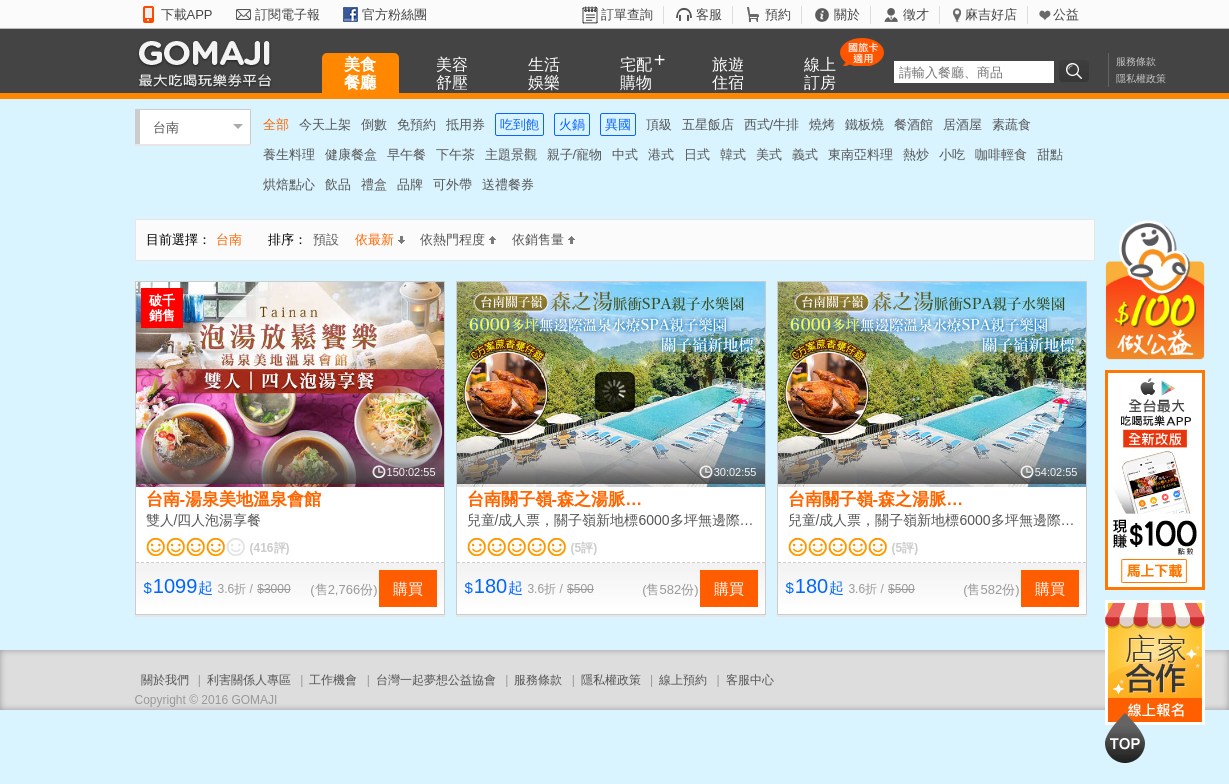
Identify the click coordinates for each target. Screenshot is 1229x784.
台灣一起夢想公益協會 (436, 680)
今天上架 (325, 124)
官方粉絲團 (394, 14)
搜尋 (1077, 71)
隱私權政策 (1141, 78)
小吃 (952, 154)
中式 (625, 154)
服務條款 (1136, 61)
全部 (276, 124)
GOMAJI (210, 62)
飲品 (338, 184)
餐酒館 (913, 124)
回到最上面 (1125, 738)
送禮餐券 (508, 184)
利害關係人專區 (249, 680)
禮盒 (374, 184)
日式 (697, 154)
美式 (769, 154)
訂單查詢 (627, 14)
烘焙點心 (289, 184)
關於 (847, 14)
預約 (778, 14)
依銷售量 (543, 239)
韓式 (733, 154)
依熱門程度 (458, 239)
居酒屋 (962, 124)
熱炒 (916, 154)
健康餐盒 (351, 154)
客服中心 (750, 680)
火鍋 (572, 124)
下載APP (187, 14)
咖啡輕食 (1001, 154)
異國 (618, 124)
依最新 (380, 239)
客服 (709, 14)
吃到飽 (519, 124)
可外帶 (452, 184)
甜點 (1050, 154)
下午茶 (455, 154)
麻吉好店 (991, 14)
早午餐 (406, 154)
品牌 (410, 184)
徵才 (916, 14)
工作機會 (333, 680)
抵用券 (465, 124)
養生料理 (289, 154)
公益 (1066, 14)
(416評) (270, 548)
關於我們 (165, 680)
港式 (661, 154)
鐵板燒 (864, 124)
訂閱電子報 (287, 14)
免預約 (416, 124)
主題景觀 (511, 154)
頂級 (659, 124)
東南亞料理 (860, 154)
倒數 (374, 124)
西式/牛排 (772, 124)
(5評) (584, 548)
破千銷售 (162, 308)
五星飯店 (708, 124)
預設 (326, 239)
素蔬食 (1011, 124)
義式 (805, 154)
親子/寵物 (575, 154)
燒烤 (822, 124)
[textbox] (974, 72)
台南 (166, 126)
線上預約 (683, 680)
